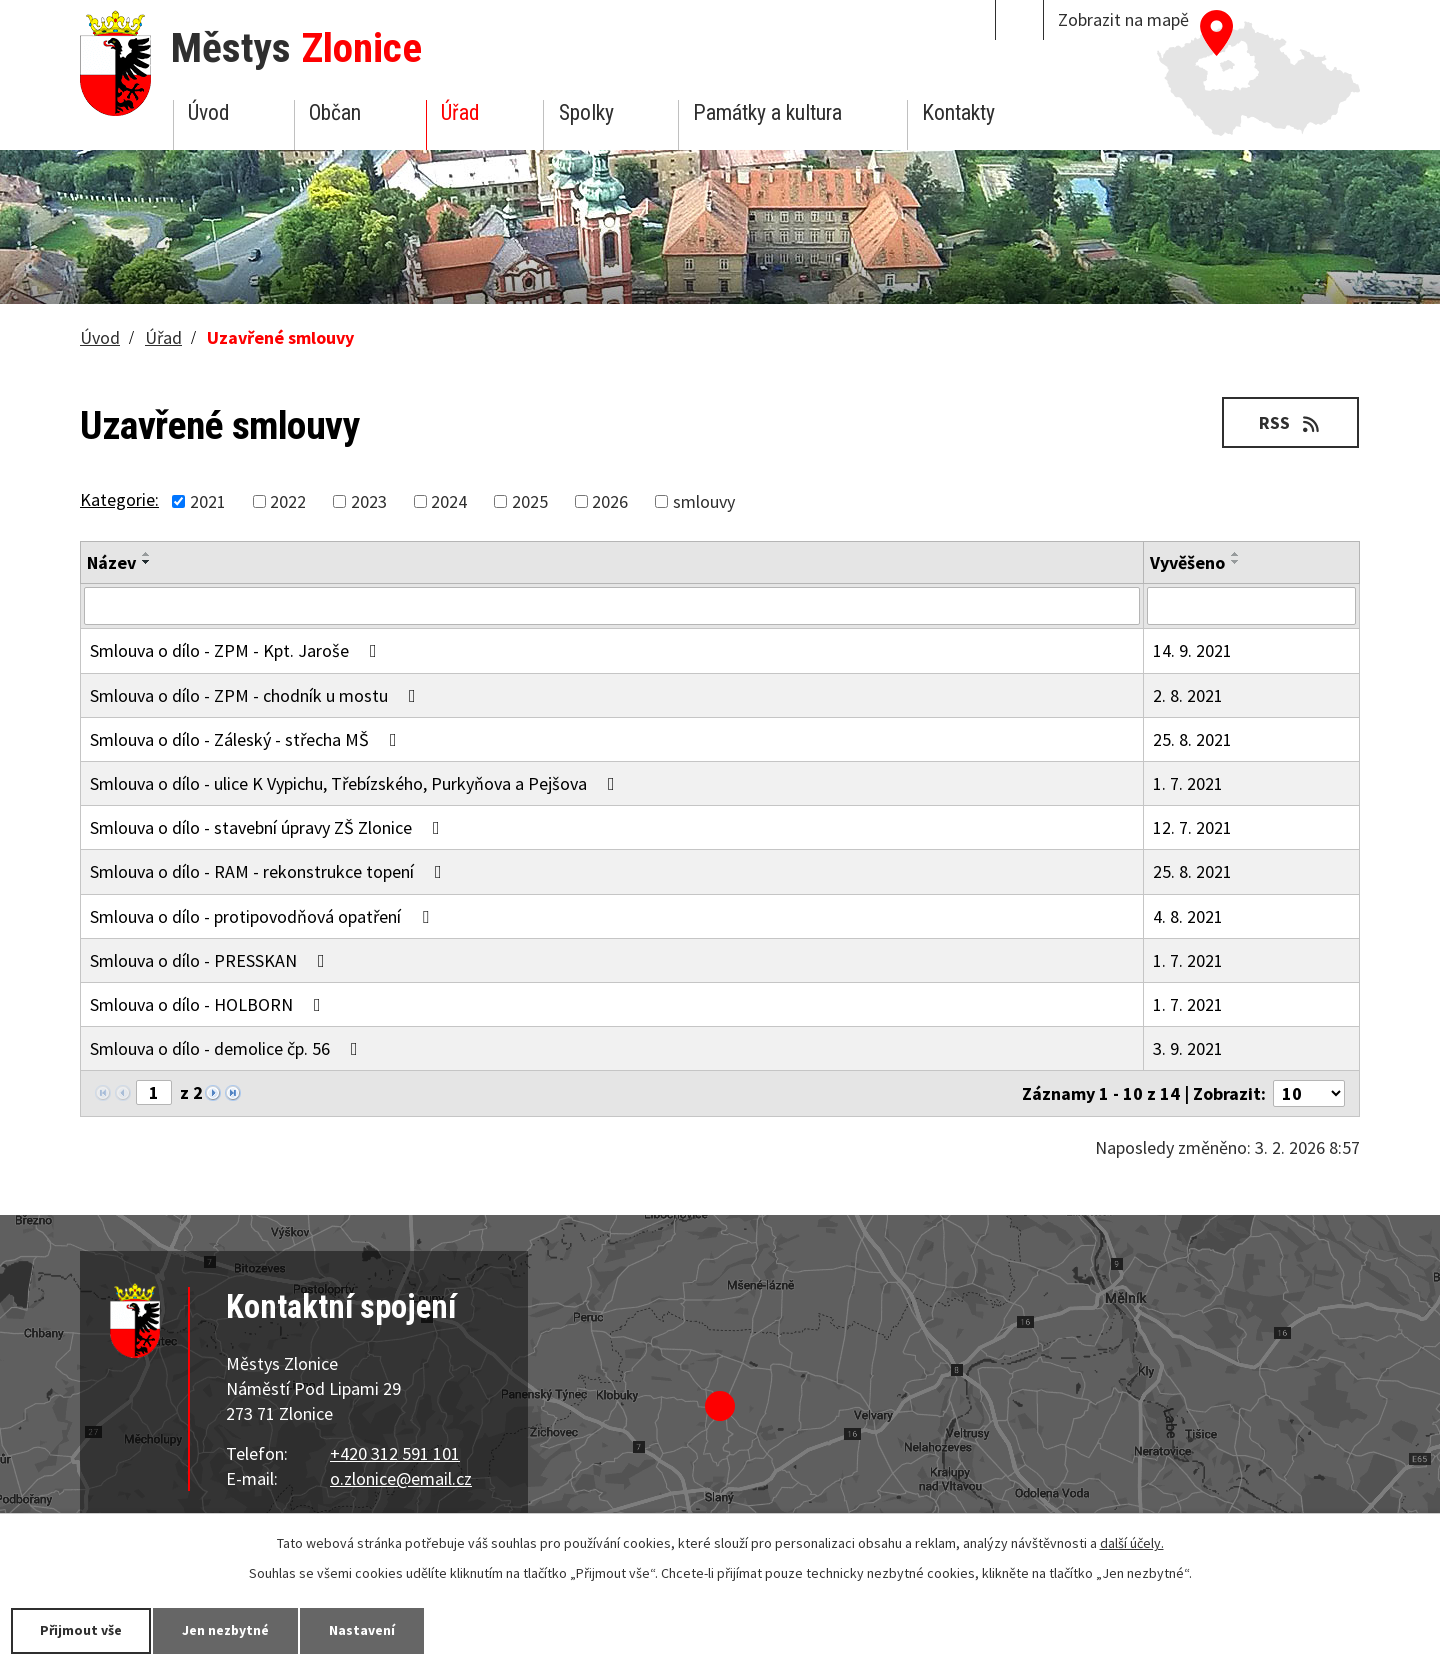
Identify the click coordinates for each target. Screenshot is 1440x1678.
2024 (449, 501)
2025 (530, 501)
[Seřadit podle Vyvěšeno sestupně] (1236, 562)
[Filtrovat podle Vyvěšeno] (1251, 606)
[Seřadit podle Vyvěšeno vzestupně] (1236, 554)
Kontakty (958, 112)
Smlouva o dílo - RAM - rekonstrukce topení (270, 871)
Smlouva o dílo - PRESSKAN (211, 960)
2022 (288, 501)
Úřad (460, 112)
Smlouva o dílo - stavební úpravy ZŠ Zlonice (269, 827)
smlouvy (704, 501)
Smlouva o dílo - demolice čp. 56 (228, 1048)
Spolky (586, 112)
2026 (610, 501)
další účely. (1132, 1543)
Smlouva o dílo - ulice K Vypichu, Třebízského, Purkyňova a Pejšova (356, 783)
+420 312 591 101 (395, 1453)
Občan (335, 112)
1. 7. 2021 (1188, 783)
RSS (1290, 422)
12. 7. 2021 (1192, 827)
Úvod (208, 112)
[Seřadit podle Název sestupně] (147, 562)
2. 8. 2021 (1188, 695)
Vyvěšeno (1187, 562)
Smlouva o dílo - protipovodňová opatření (263, 916)
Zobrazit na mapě (1123, 19)
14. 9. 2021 (1192, 650)
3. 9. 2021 (1188, 1048)
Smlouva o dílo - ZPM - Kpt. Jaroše (237, 650)
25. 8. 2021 (1192, 739)
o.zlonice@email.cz (401, 1478)
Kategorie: (119, 499)
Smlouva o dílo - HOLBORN (209, 1004)
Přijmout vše (82, 1630)
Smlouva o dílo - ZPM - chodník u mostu (257, 695)
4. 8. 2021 (1188, 916)
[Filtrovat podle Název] (612, 606)
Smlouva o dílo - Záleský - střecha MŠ (247, 739)
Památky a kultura (767, 112)
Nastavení (369, 1630)
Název (111, 562)
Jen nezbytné (230, 1630)
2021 (208, 501)
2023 (369, 501)
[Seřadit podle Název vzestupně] (147, 554)
